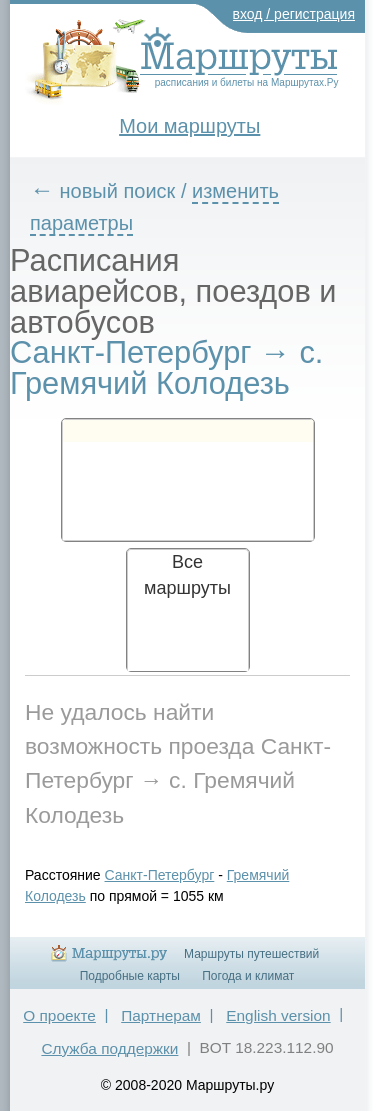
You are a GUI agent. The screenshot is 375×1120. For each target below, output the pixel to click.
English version (278, 1015)
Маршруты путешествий (251, 954)
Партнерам (161, 1015)
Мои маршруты (189, 126)
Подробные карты (130, 976)
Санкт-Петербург (160, 875)
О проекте (59, 1015)
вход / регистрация (294, 14)
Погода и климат (248, 976)
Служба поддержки (109, 1048)
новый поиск (118, 191)
